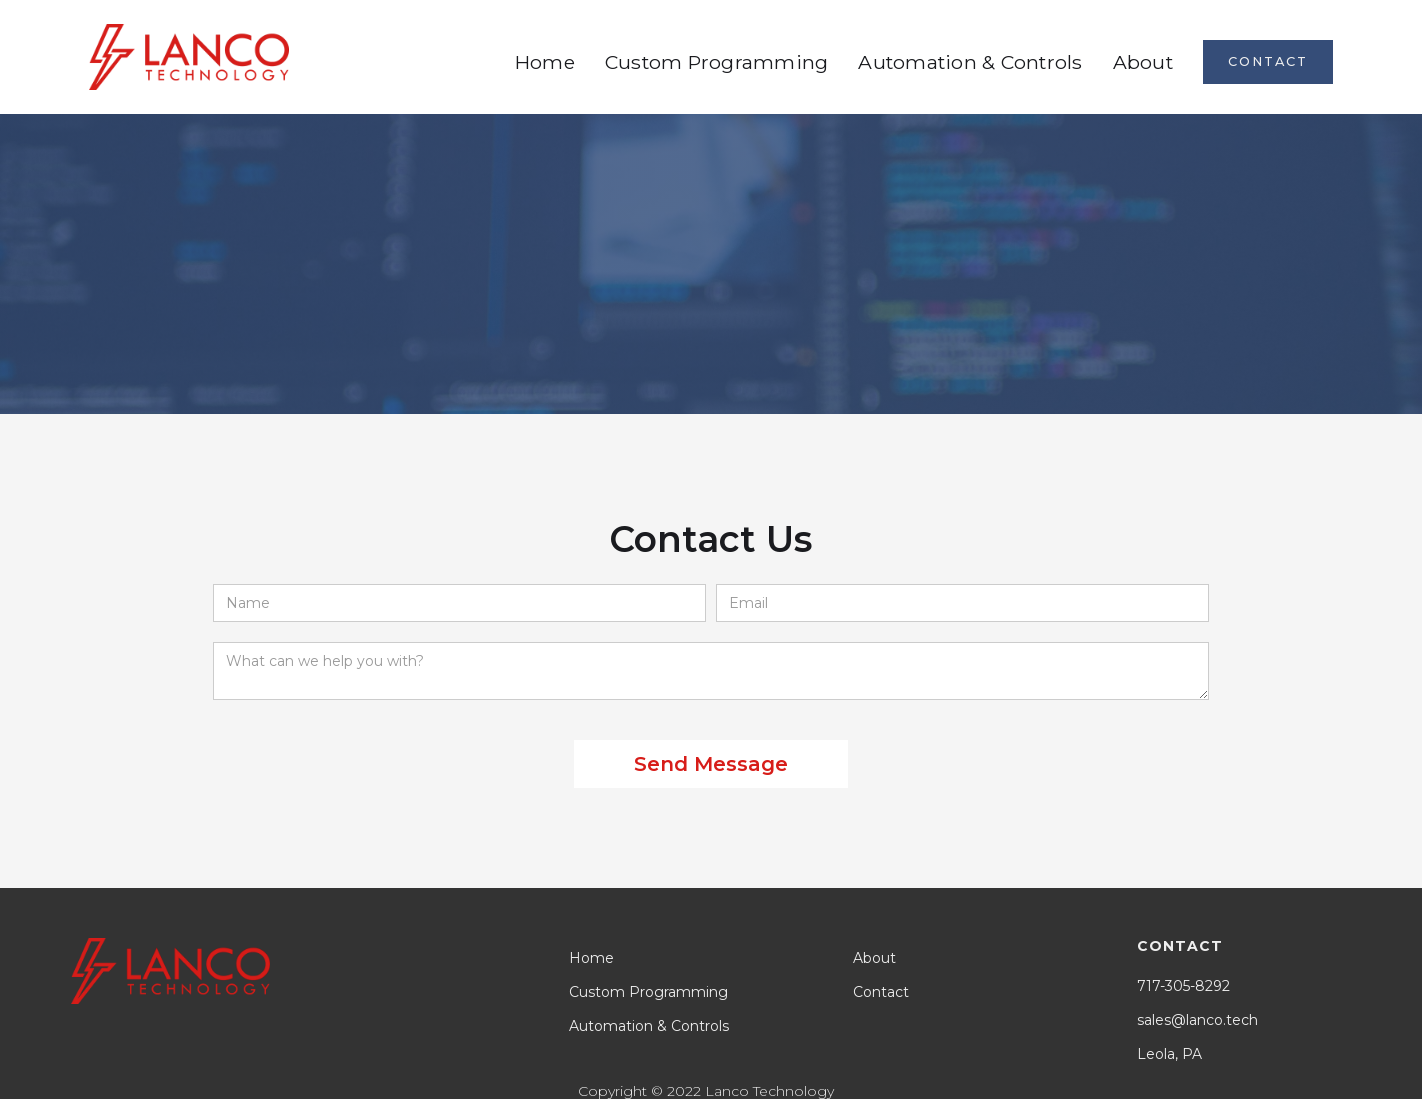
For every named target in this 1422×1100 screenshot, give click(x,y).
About (1143, 62)
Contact (881, 992)
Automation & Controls (970, 62)
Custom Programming (717, 62)
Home (545, 62)
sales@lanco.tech (1197, 1020)
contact (1268, 61)
